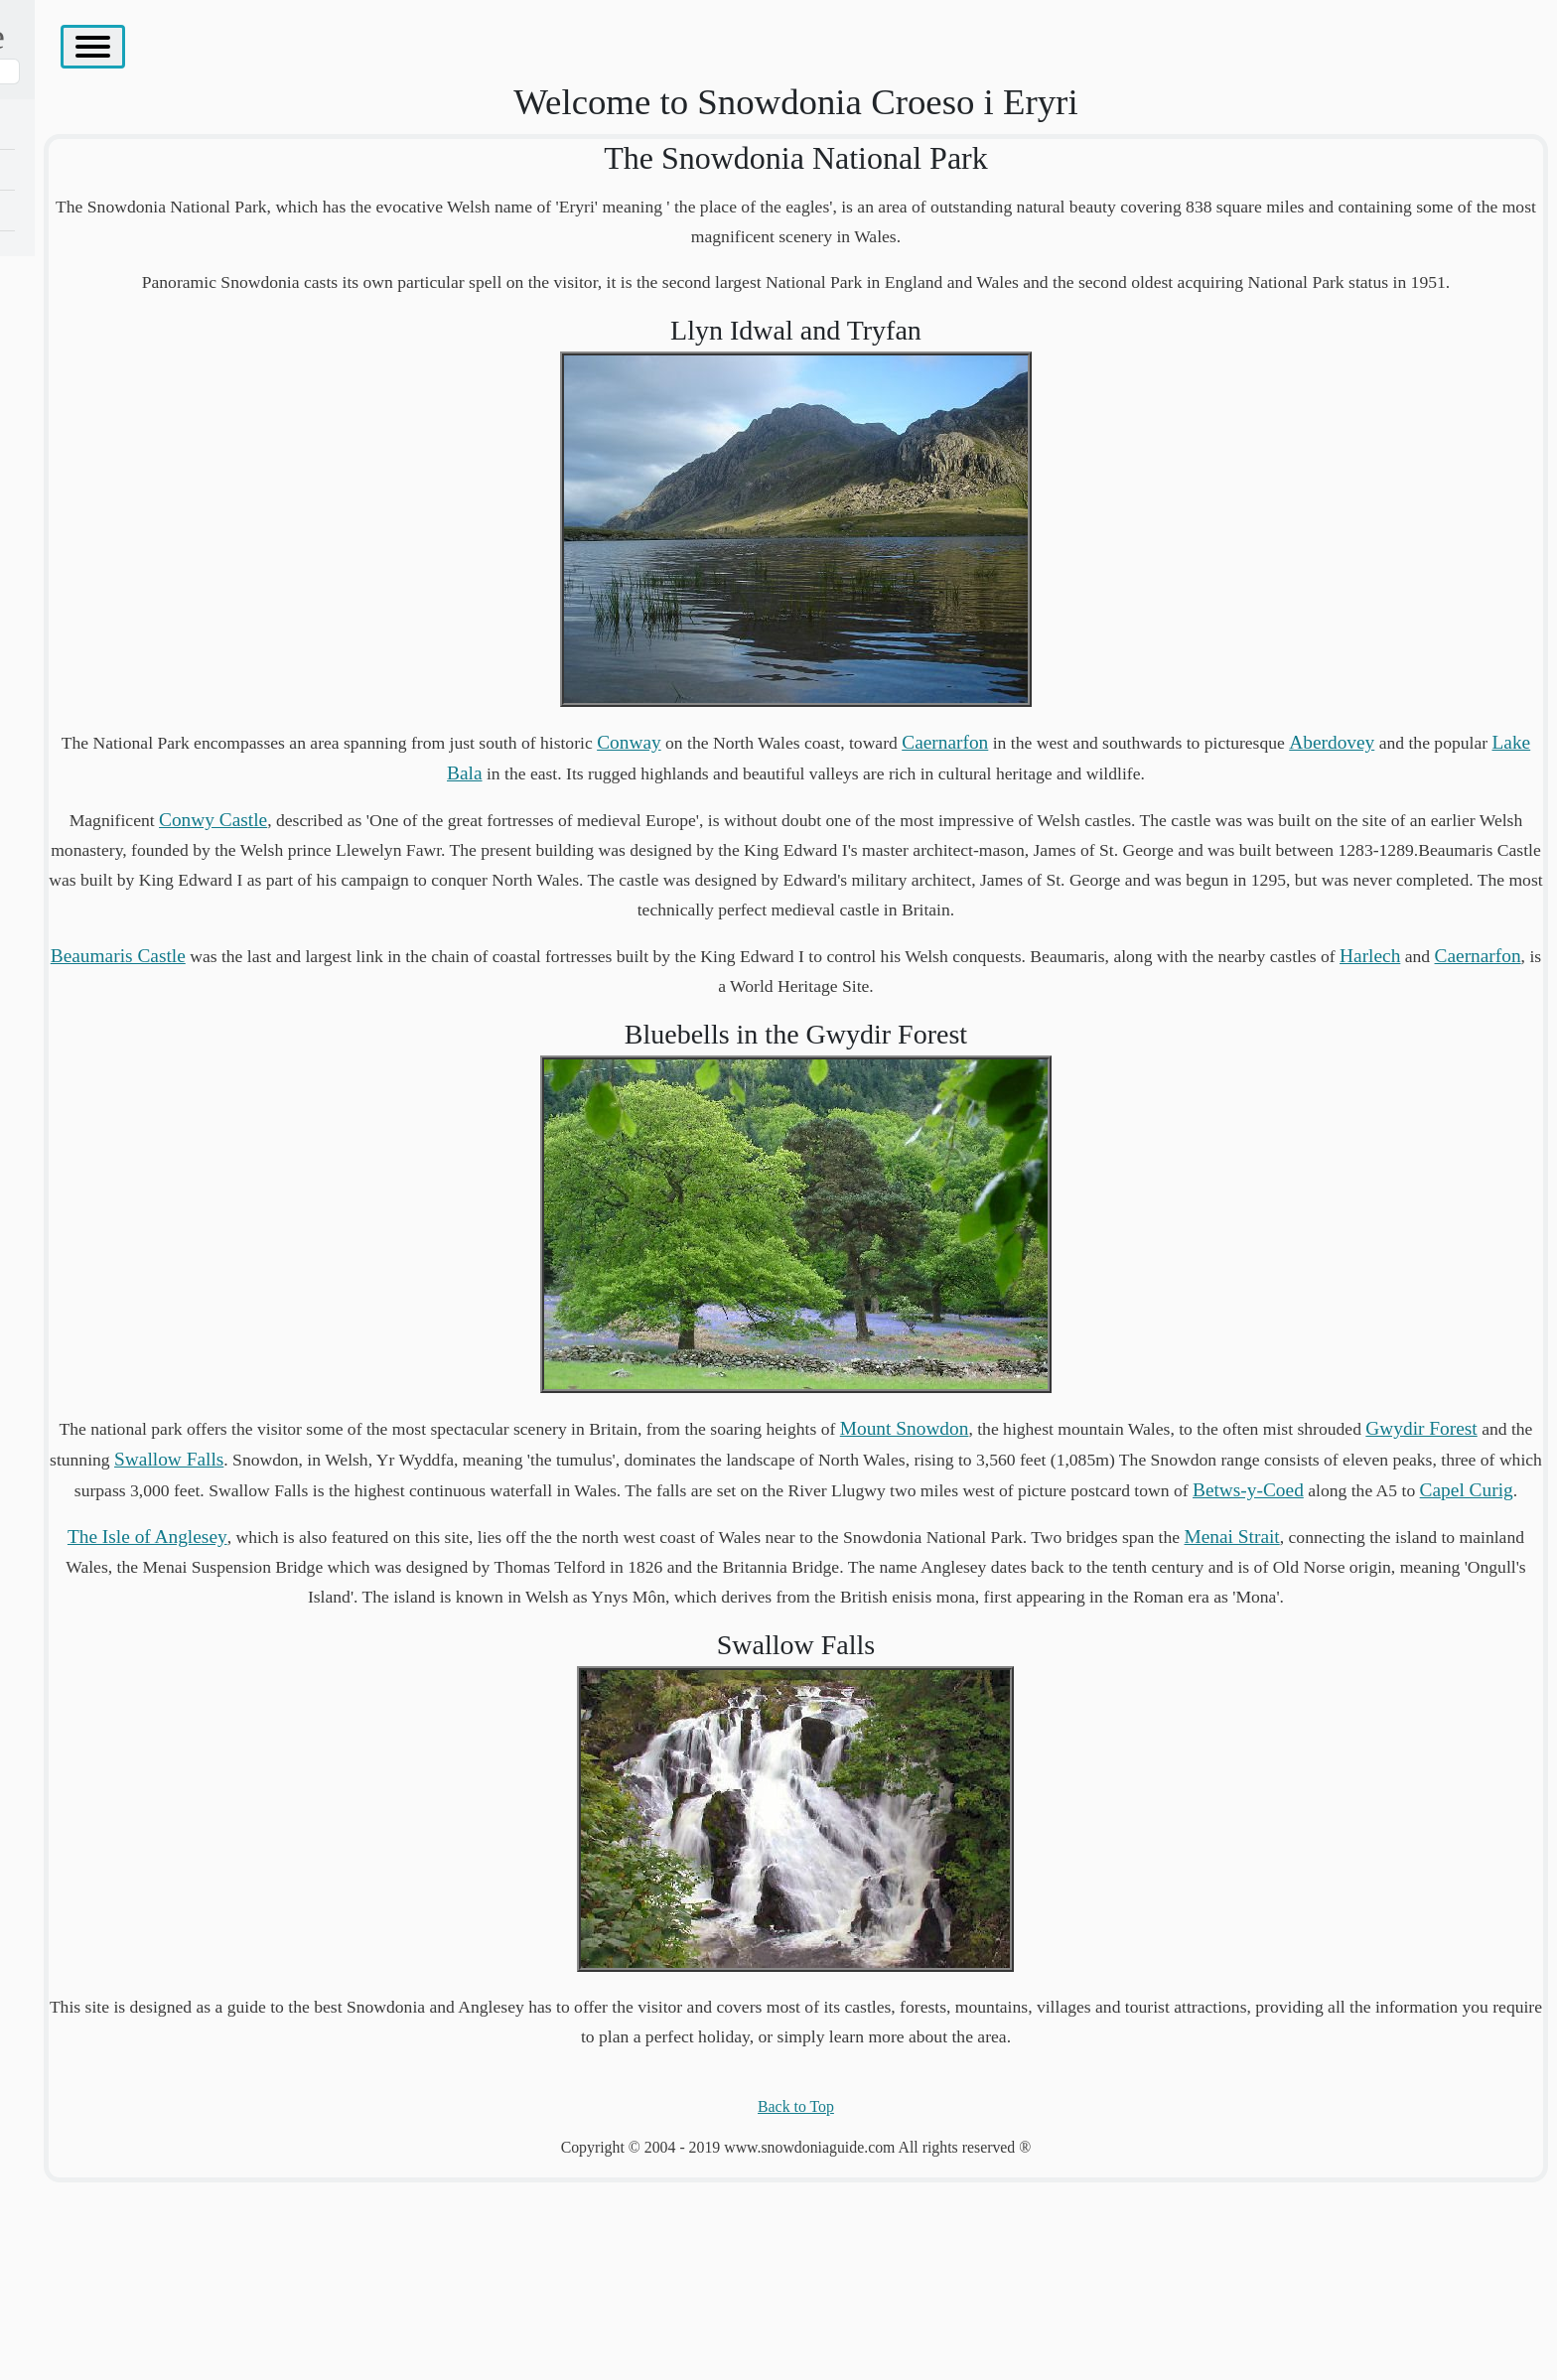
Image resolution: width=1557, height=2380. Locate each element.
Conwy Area (67, 169)
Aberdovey (635, 819)
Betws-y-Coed (1399, 1626)
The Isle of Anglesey (94, 250)
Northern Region (81, 210)
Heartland (59, 332)
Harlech (902, 1092)
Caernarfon (1305, 788)
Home (47, 128)
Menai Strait (520, 1734)
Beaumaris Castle (477, 1061)
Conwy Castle (550, 896)
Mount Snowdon (1253, 1535)
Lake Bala (834, 819)
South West (64, 413)
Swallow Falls (940, 1566)
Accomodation (74, 535)
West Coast (63, 372)
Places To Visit (75, 495)
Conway (989, 788)
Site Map (56, 576)
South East (62, 454)
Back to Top (940, 2305)
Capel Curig (993, 1657)
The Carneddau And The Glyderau (137, 291)
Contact (52, 617)
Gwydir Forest (706, 1566)
